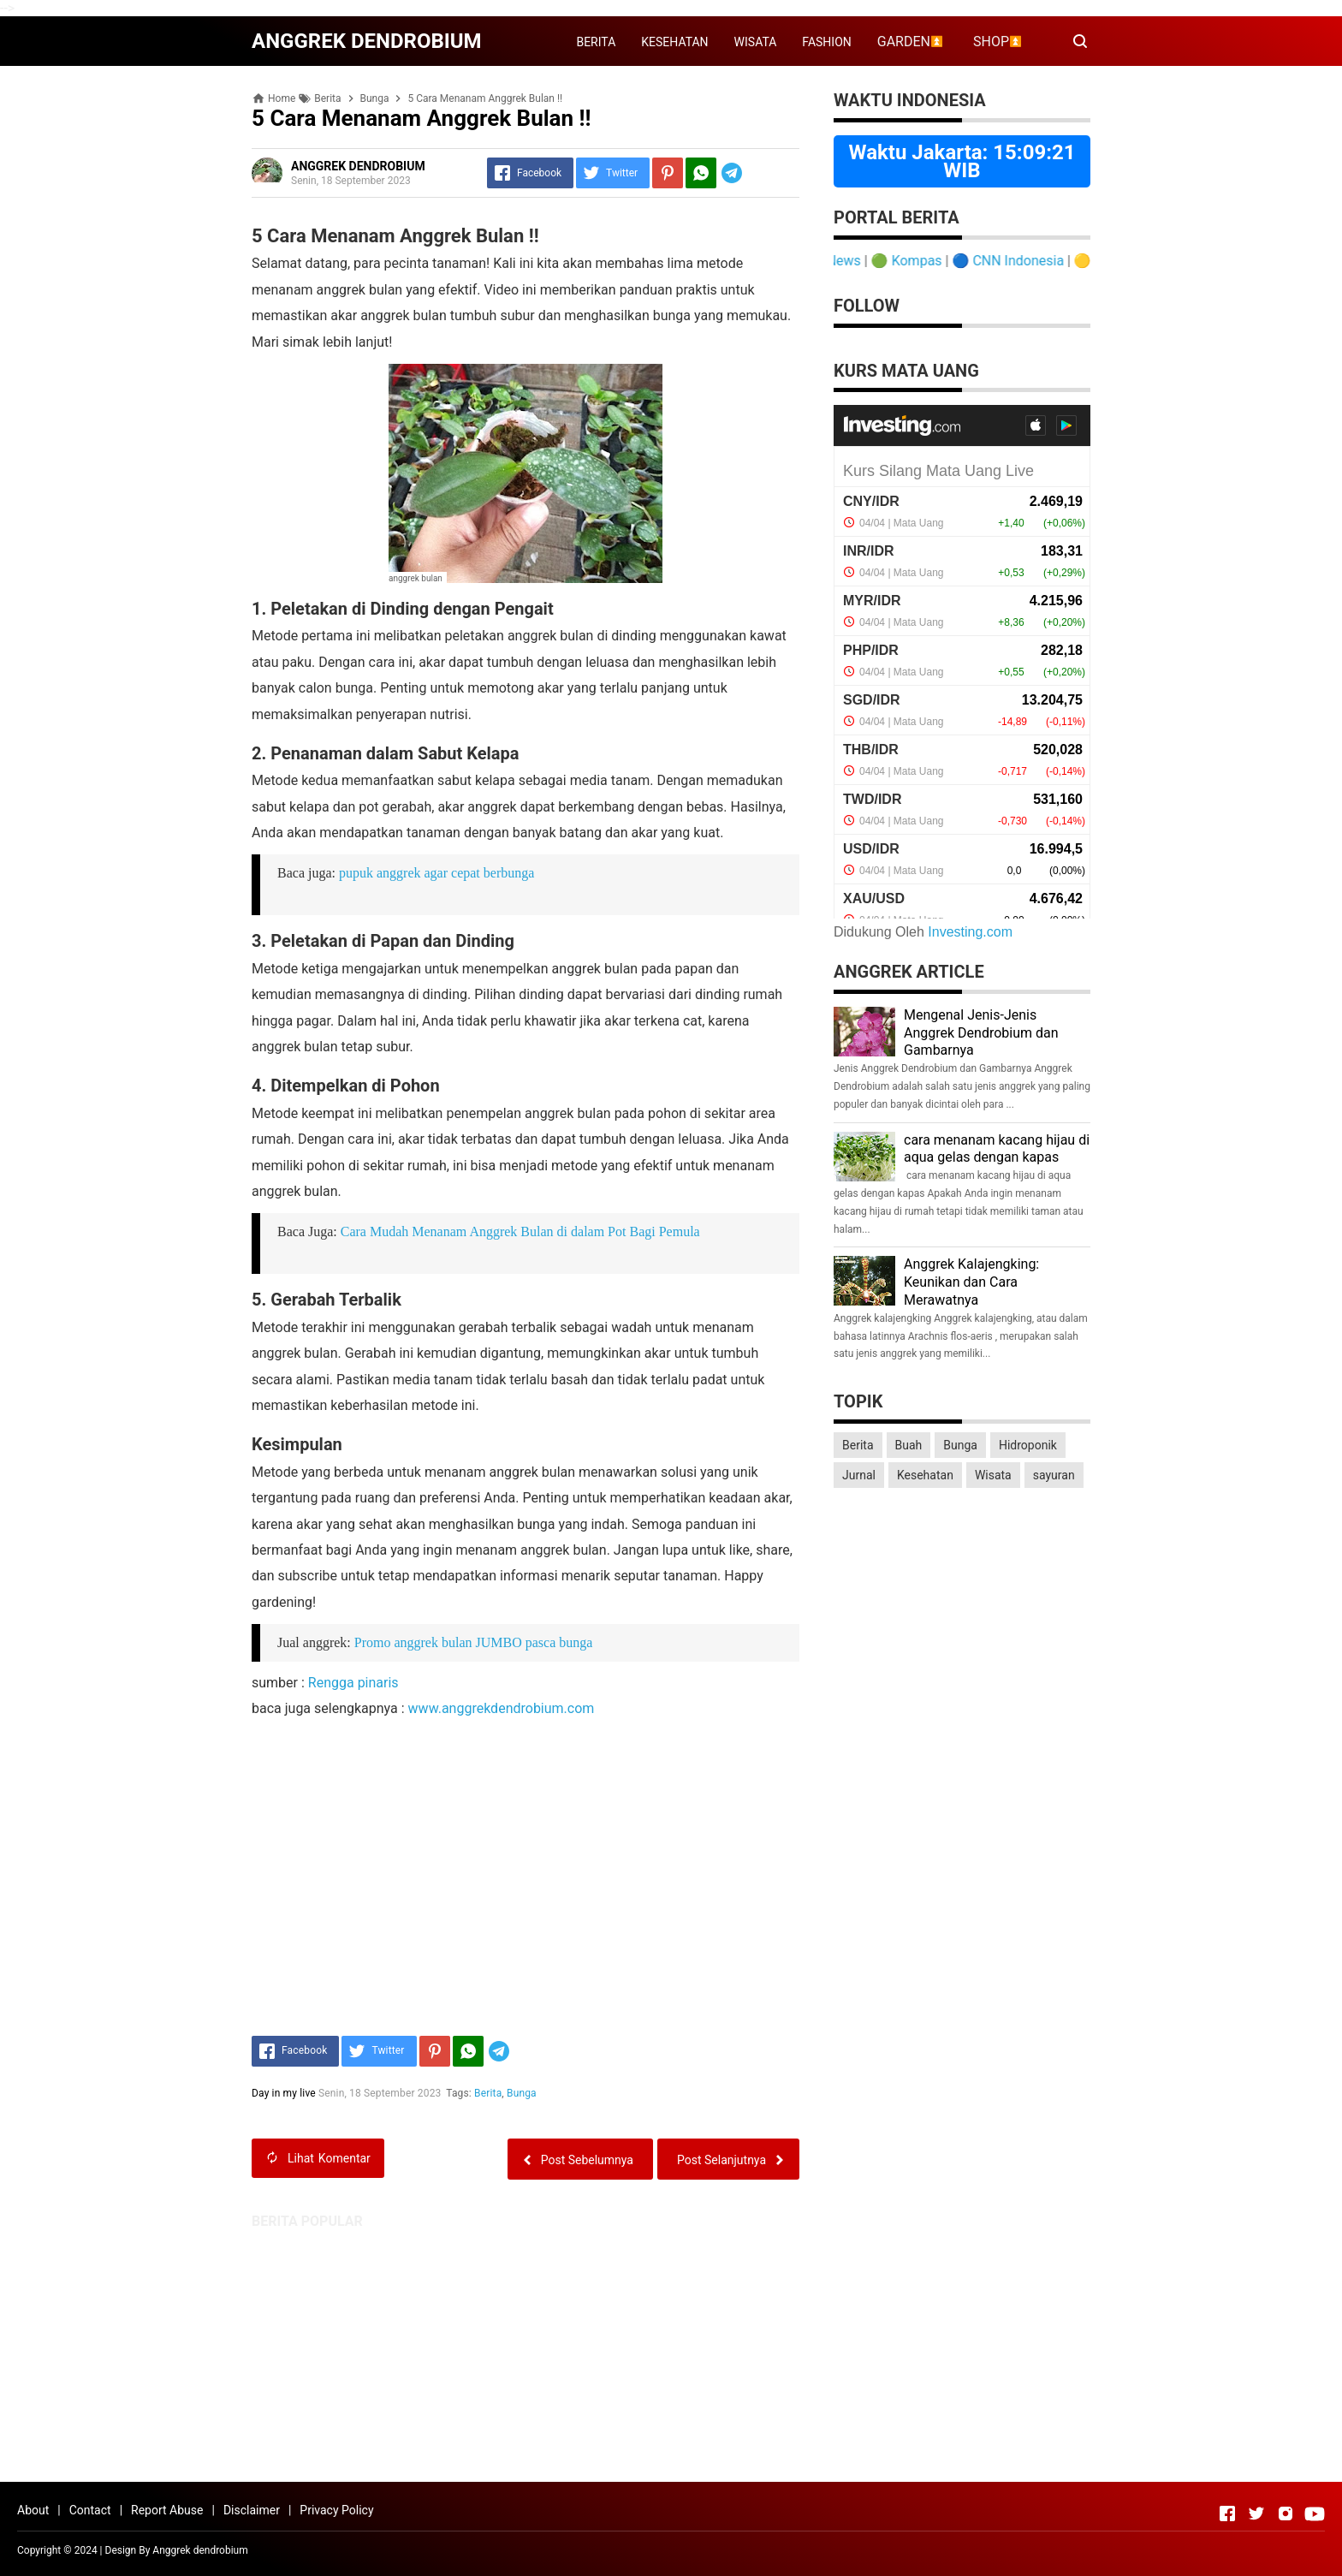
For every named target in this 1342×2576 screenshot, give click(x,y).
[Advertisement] (671, 2349)
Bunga (522, 2093)
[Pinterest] (667, 173)
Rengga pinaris (353, 1683)
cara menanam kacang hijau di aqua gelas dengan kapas (997, 1149)
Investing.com (970, 932)
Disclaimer (251, 2510)
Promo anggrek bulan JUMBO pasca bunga (473, 1642)
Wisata (993, 1475)
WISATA (755, 42)
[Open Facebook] (1227, 2513)
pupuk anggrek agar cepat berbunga (436, 873)
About (33, 2510)
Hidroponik (1028, 1445)
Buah (909, 1445)
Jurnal (859, 1475)
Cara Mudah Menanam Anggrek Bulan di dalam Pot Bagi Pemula (520, 1231)
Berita (488, 2093)
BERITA (595, 42)
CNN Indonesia (1034, 261)
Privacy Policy (336, 2510)
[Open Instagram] (1285, 2513)
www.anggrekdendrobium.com (501, 1708)
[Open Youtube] (1314, 2513)
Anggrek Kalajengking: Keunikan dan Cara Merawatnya (971, 1282)
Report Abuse (167, 2510)
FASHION (826, 42)
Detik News (842, 261)
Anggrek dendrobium (199, 2550)
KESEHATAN (674, 42)
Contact (90, 2510)
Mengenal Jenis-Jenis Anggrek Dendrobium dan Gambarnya (981, 1033)
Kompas (932, 261)
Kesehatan (925, 1475)
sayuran (1054, 1475)
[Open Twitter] (1256, 2513)
